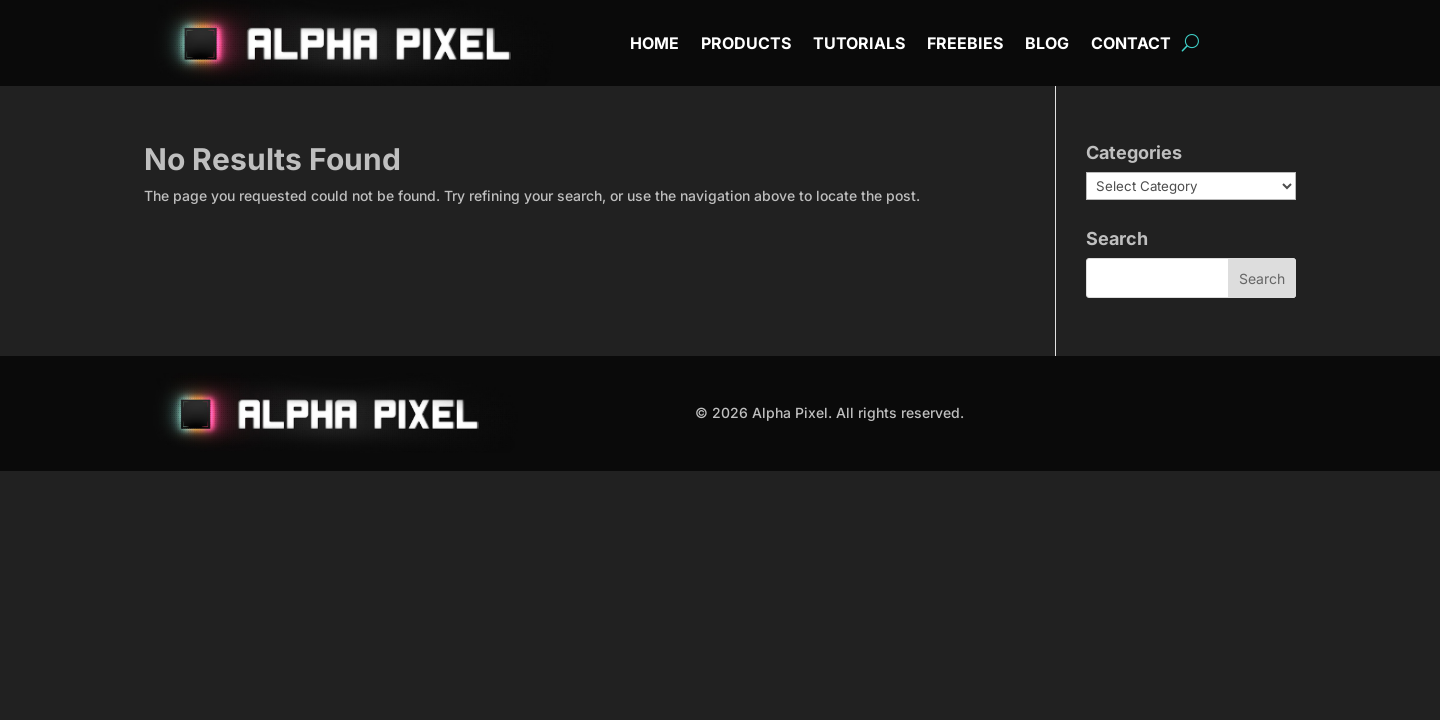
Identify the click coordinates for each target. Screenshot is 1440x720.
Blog (1047, 44)
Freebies (965, 44)
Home (654, 44)
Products (746, 44)
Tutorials (859, 44)
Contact (1131, 44)
